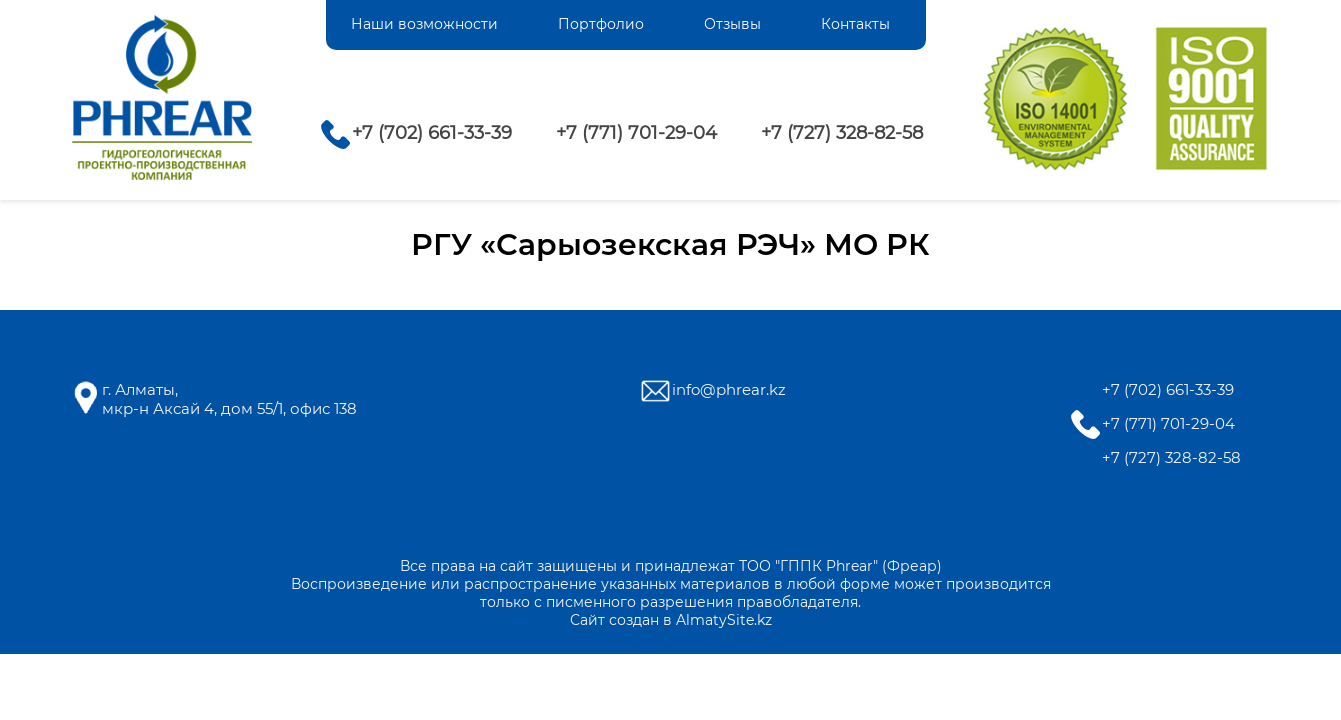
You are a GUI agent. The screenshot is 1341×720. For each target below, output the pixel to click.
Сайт (587, 620)
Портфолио (601, 24)
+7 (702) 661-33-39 (432, 133)
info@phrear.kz (729, 389)
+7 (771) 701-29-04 (636, 133)
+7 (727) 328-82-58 (842, 133)
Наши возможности (424, 24)
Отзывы (732, 24)
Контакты (855, 24)
